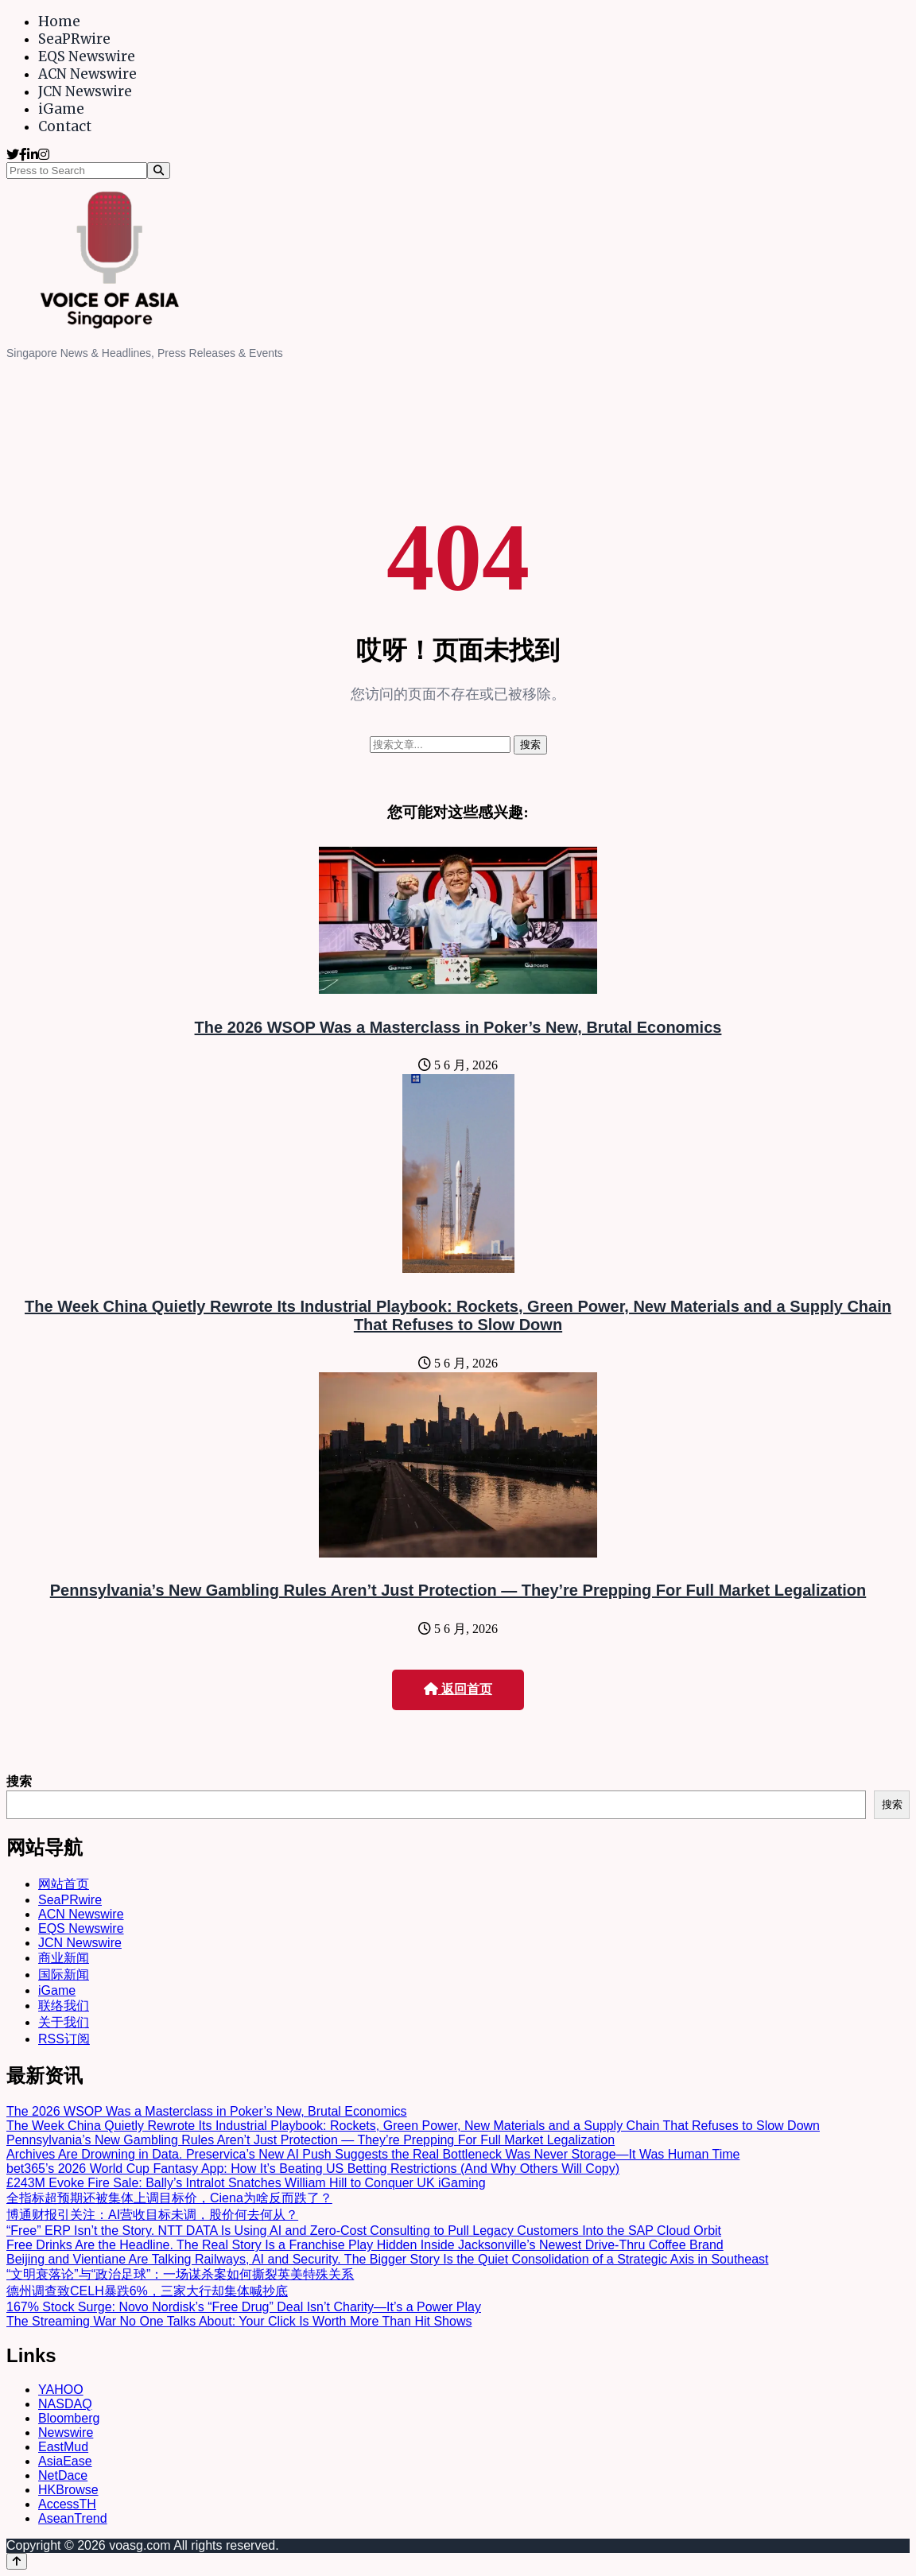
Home (59, 21)
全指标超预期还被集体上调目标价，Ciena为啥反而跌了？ (169, 2198)
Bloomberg (68, 2418)
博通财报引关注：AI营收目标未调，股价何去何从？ (152, 2214)
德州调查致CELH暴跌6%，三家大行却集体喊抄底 (147, 2291)
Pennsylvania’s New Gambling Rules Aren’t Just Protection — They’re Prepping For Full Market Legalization (458, 1590)
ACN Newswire (87, 74)
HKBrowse (68, 2489)
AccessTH (67, 2504)
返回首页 (458, 1689)
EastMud (63, 2447)
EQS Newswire (86, 56)
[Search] (158, 170)
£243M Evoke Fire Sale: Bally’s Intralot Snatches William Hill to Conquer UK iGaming (246, 2183)
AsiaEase (65, 2461)
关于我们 (63, 2022)
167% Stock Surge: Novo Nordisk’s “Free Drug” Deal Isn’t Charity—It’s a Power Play (243, 2307)
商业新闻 (63, 1958)
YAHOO (60, 2389)
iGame (61, 109)
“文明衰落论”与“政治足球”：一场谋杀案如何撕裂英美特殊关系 (180, 2274)
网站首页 (63, 1884)
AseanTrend (72, 2518)
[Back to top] (16, 2561)
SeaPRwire (74, 39)
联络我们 (63, 2005)
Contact (64, 126)
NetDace (62, 2475)
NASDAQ (65, 2404)
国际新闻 (63, 1974)
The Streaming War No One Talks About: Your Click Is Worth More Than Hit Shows (239, 2321)
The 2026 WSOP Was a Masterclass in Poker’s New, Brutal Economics (458, 1027)
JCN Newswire (85, 91)
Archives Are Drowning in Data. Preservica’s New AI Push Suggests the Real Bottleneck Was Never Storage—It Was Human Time (372, 2154)
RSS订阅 (64, 2039)
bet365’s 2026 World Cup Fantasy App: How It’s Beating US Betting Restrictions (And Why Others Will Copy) (312, 2168)
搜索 (19, 1781)
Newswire (65, 2432)
